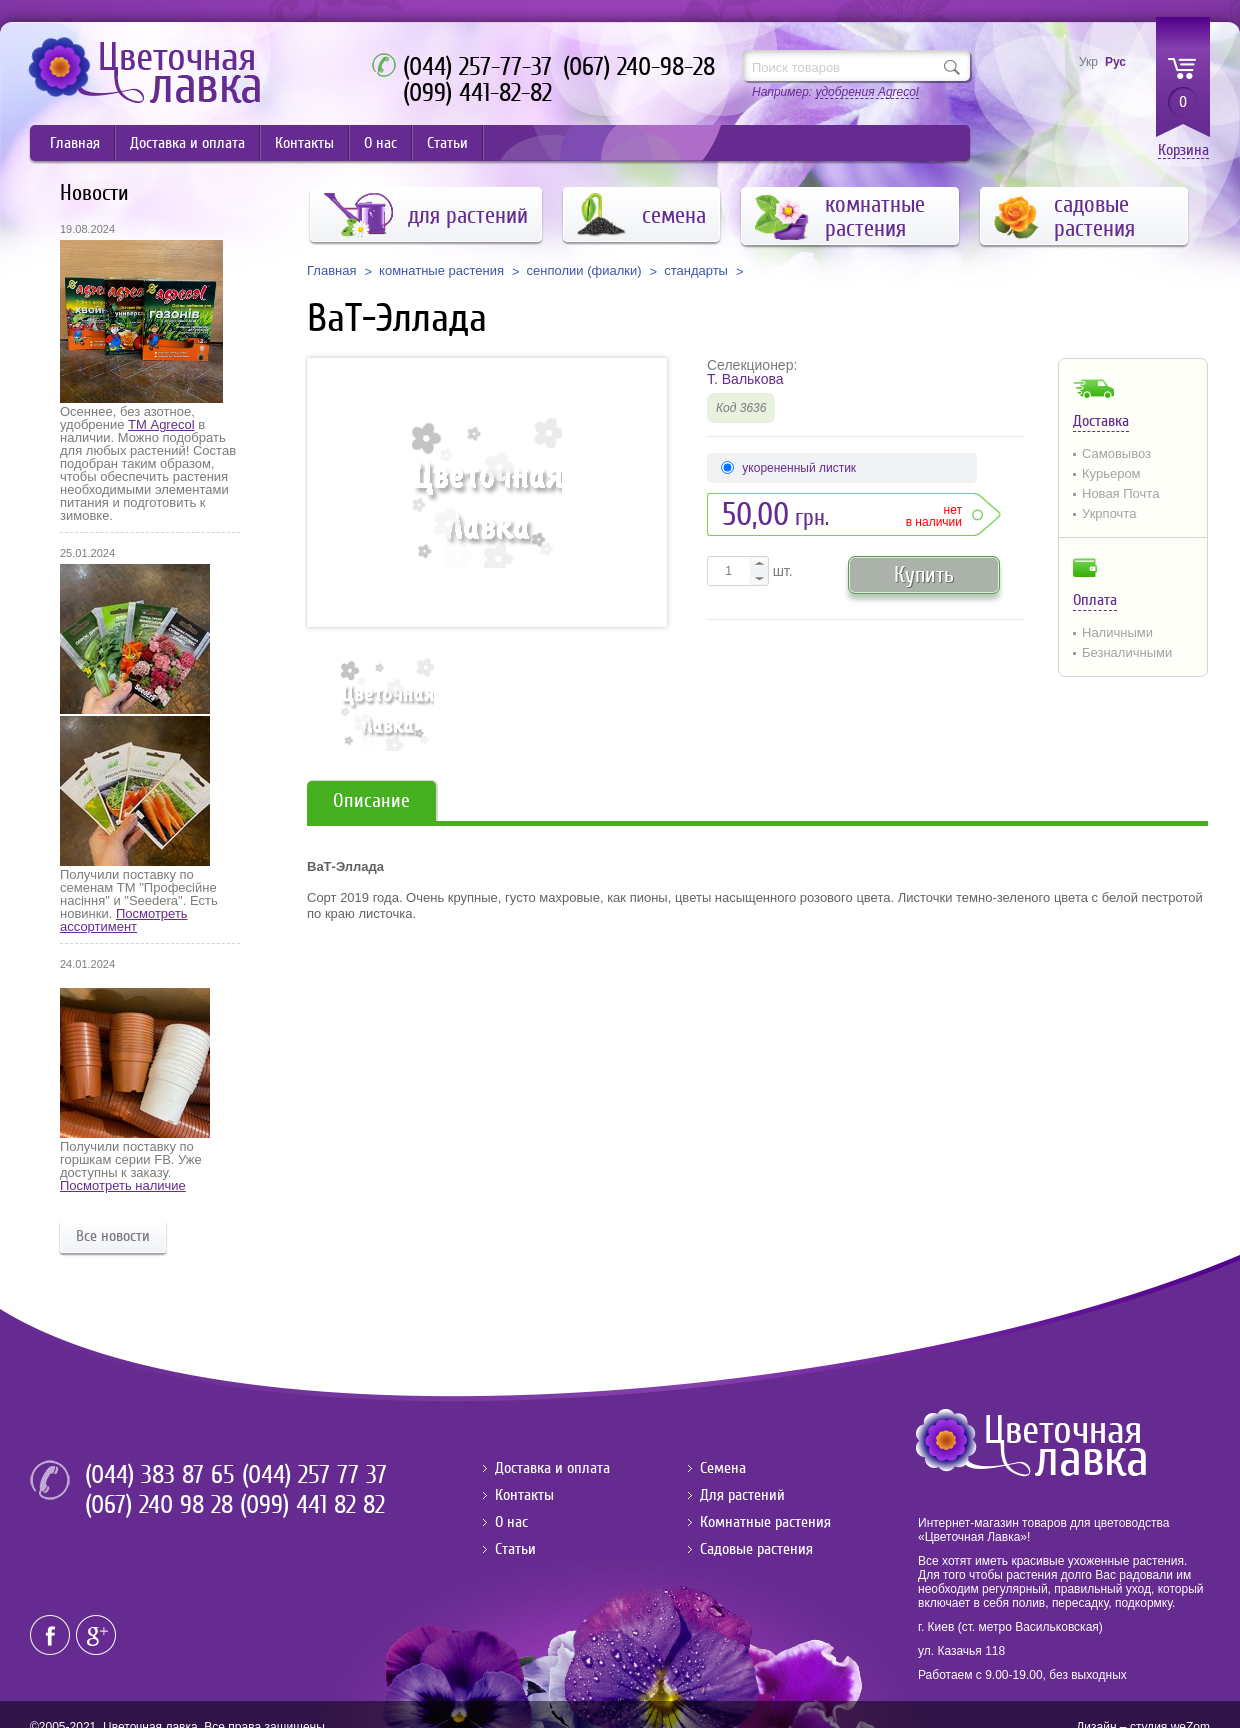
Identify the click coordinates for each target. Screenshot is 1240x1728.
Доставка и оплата (187, 143)
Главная (75, 143)
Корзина (1183, 150)
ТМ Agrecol (161, 424)
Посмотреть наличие (123, 1185)
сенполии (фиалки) (584, 271)
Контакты (304, 143)
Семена (723, 1468)
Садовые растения (756, 1549)
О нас (380, 143)
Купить (924, 574)
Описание (371, 800)
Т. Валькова (745, 379)
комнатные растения (441, 271)
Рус (1115, 62)
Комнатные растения (765, 1522)
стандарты (696, 271)
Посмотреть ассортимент (124, 920)
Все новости (113, 1236)
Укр (1088, 62)
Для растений (742, 1495)
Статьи (447, 143)
